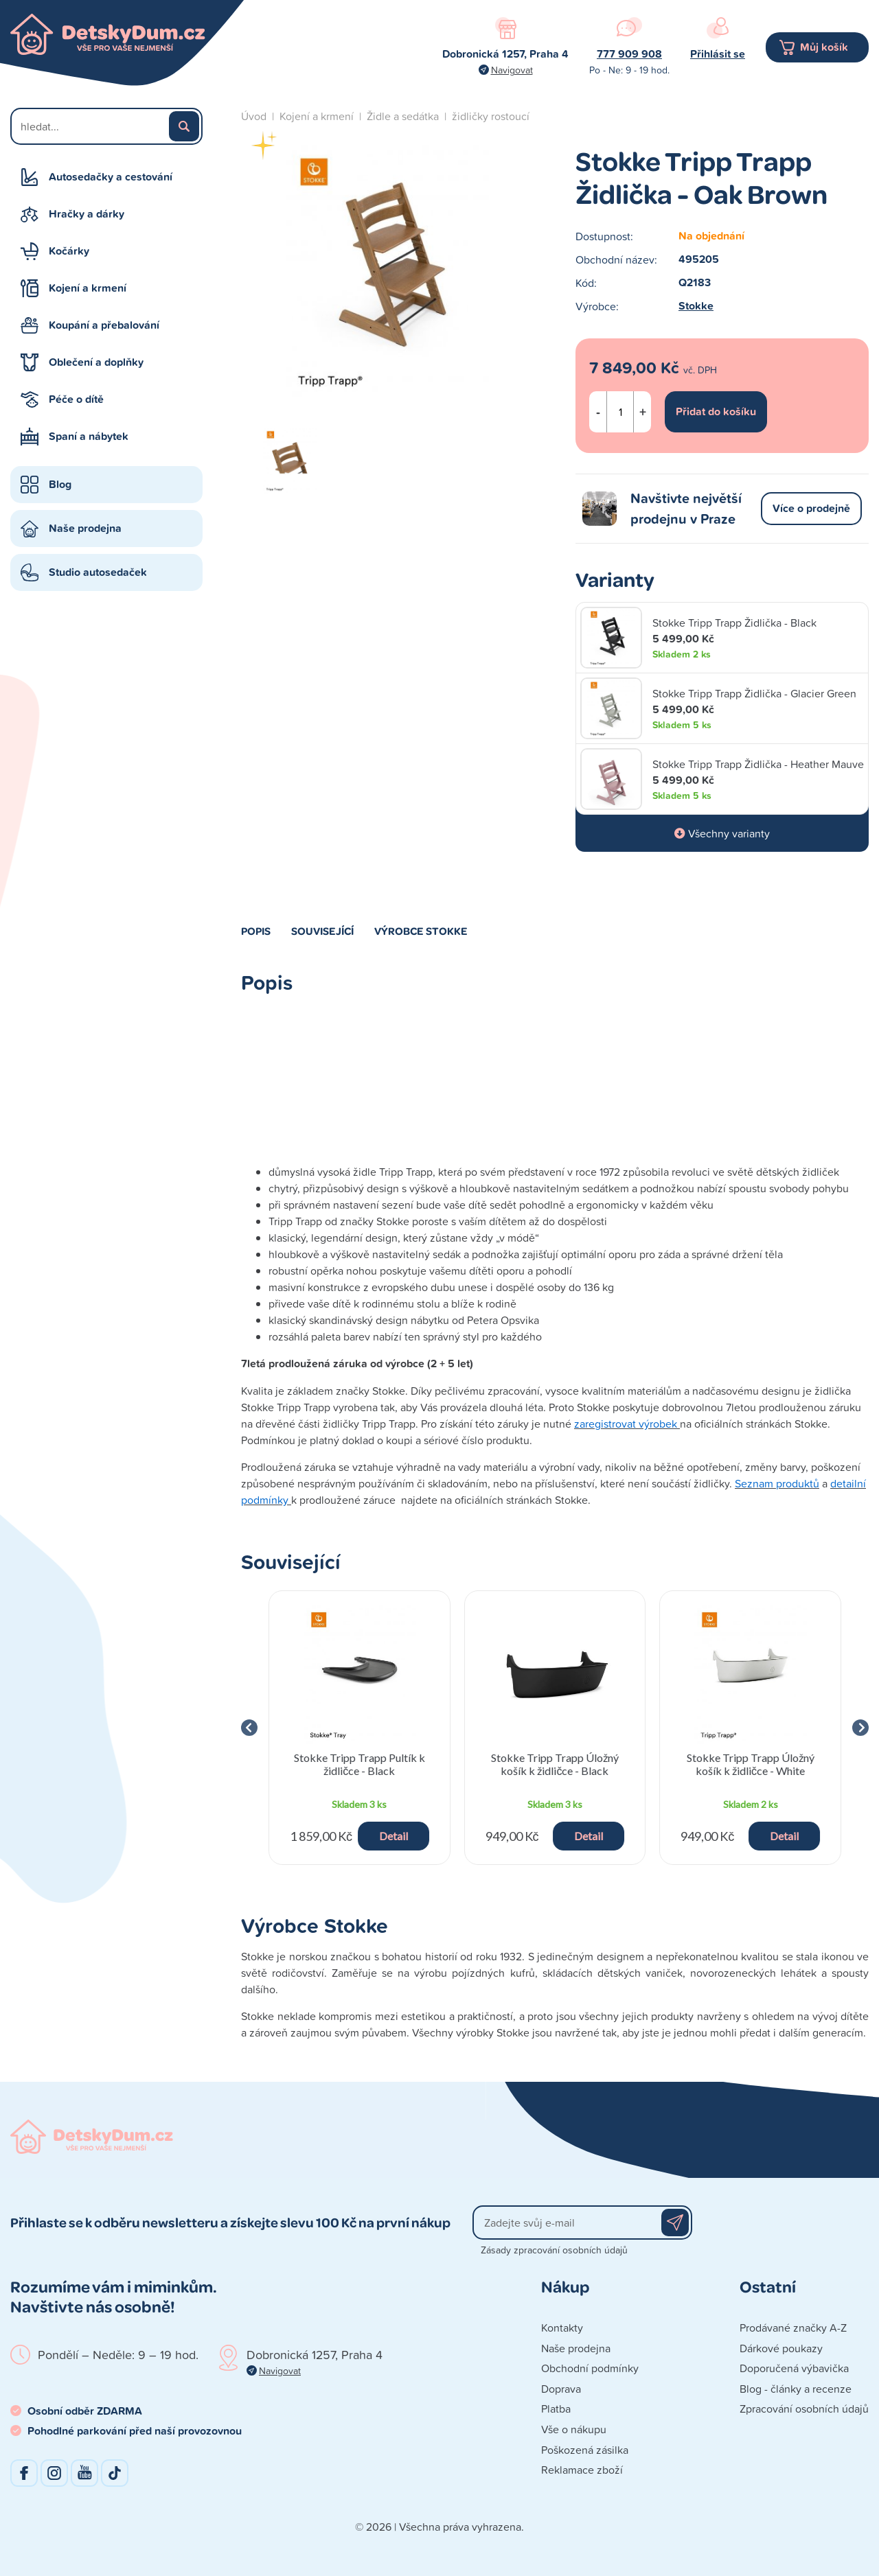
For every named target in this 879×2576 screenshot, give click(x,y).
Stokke (696, 306)
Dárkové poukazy (781, 2348)
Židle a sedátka (403, 116)
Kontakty (562, 2327)
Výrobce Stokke (421, 930)
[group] (359, 1727)
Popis (256, 930)
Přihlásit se (717, 54)
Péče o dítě (76, 399)
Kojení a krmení (87, 288)
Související (322, 930)
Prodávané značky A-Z (793, 2327)
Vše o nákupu (573, 2429)
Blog (60, 484)
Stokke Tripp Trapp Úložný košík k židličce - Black (555, 1764)
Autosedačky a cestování (110, 177)
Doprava (561, 2388)
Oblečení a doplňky (96, 362)
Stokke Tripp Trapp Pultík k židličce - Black (359, 1764)
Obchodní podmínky (590, 2368)
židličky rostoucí (490, 116)
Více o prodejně (811, 508)
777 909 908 (629, 54)
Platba (556, 2408)
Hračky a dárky (86, 214)
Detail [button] (393, 1835)
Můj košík (824, 47)
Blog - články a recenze (796, 2388)
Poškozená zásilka (584, 2449)
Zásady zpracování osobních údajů (554, 2249)
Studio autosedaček (98, 572)
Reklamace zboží (582, 2469)
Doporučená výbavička (794, 2368)
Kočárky (69, 251)
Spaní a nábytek (88, 436)
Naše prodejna (85, 528)
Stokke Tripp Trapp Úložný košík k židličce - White (750, 1764)
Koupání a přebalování (104, 325)
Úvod (253, 116)
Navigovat (512, 69)
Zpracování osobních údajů (804, 2408)
